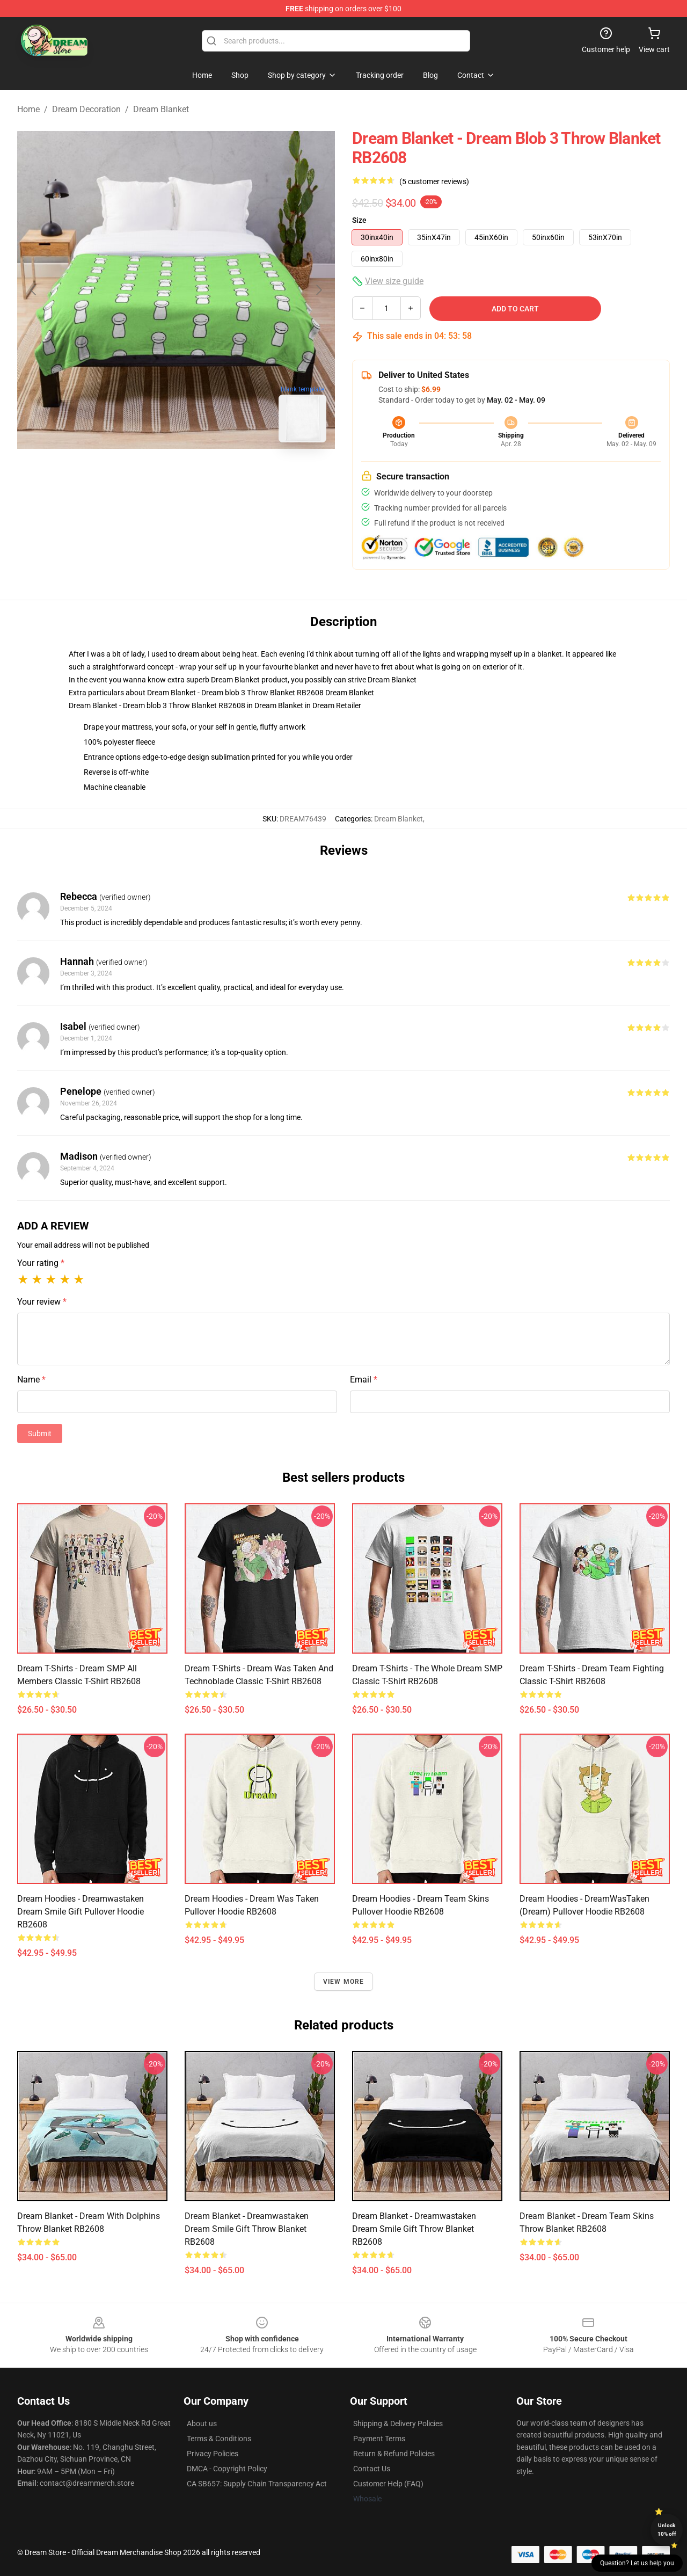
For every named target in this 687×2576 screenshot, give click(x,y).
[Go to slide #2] (204, 474)
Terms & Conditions (219, 2438)
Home (28, 109)
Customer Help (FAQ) (388, 2483)
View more (343, 1981)
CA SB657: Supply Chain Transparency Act (257, 2483)
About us (202, 2423)
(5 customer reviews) (434, 181)
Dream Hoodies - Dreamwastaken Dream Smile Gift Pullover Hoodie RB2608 (80, 1912)
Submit (40, 1433)
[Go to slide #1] (148, 474)
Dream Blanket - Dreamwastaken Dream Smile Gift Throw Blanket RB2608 (247, 2229)
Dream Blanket (161, 109)
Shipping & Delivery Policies (398, 2423)
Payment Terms (379, 2438)
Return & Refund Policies (394, 2453)
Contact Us (371, 2468)
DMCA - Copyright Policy (227, 2468)
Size (359, 220)
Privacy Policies (212, 2453)
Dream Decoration (86, 109)
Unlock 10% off (666, 2529)
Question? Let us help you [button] (637, 2563)
